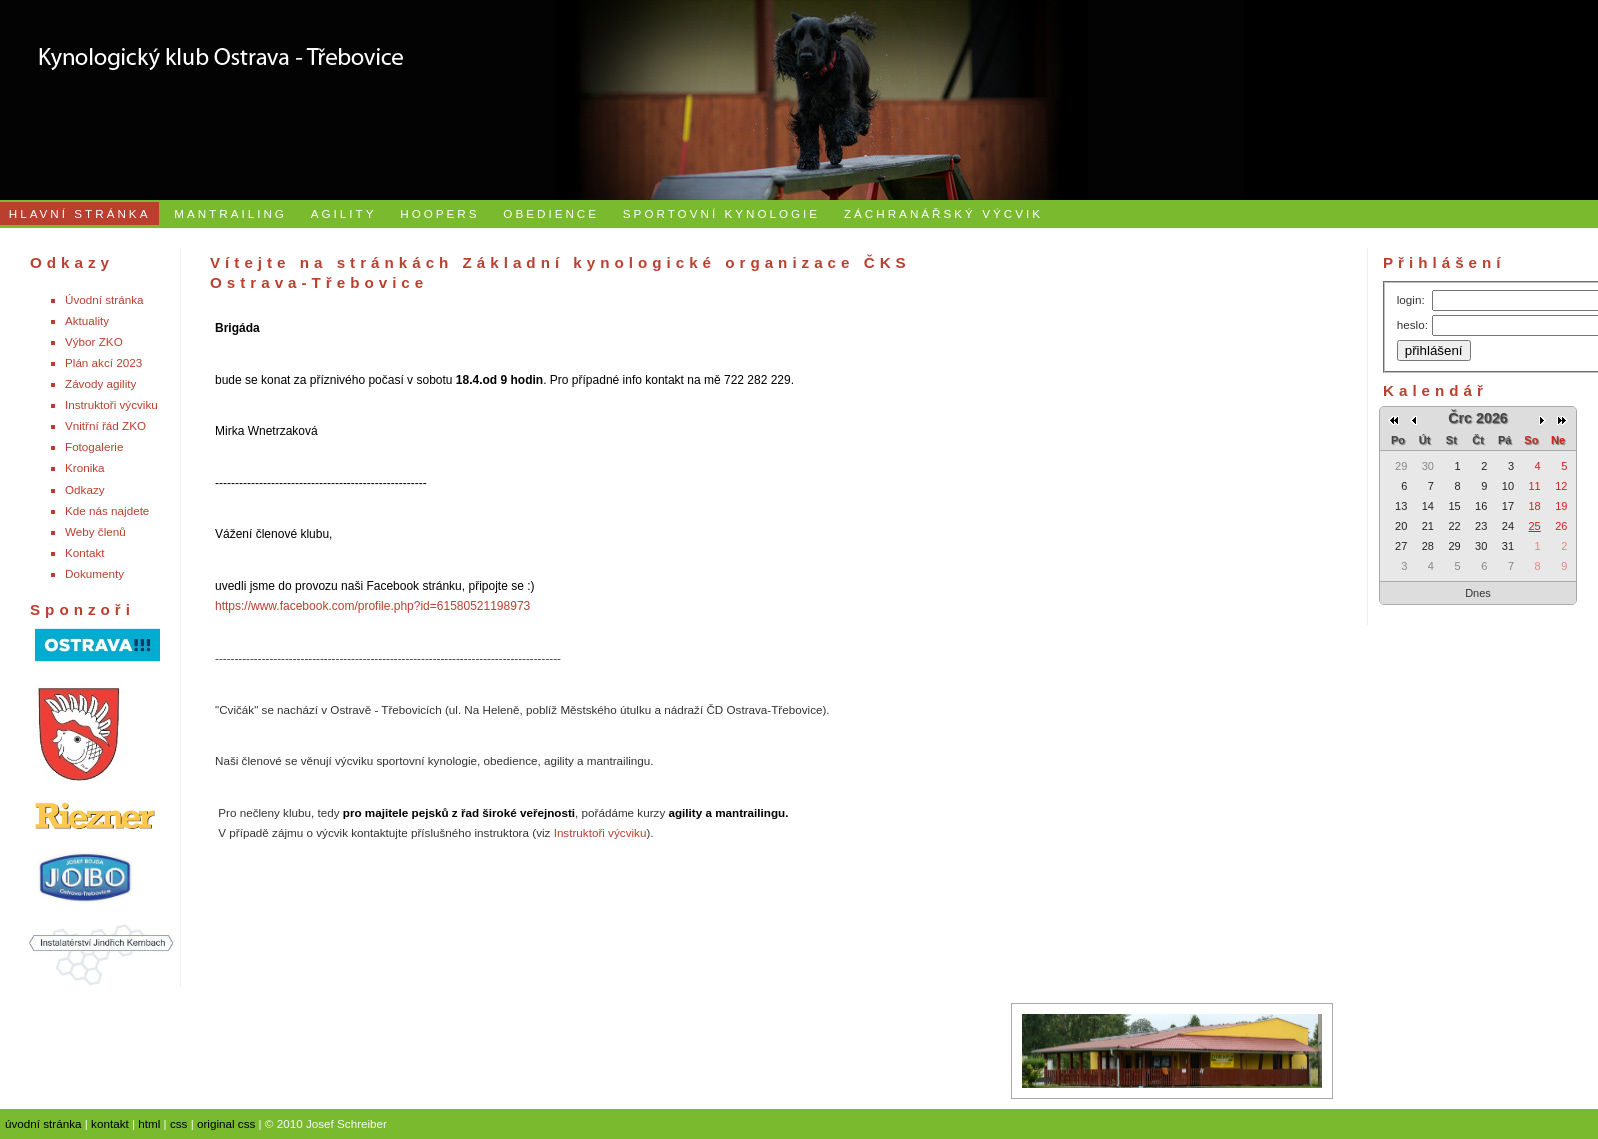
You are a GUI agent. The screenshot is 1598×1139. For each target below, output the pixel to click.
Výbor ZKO (94, 341)
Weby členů (95, 531)
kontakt (110, 1123)
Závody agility (100, 383)
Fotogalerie (94, 446)
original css (226, 1123)
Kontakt (85, 552)
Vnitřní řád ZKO (105, 425)
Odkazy (85, 489)
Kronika (85, 467)
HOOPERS (439, 213)
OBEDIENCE (551, 213)
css (179, 1123)
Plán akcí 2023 (103, 362)
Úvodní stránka (104, 299)
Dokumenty (94, 573)
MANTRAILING (230, 213)
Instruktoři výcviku (111, 404)
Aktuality (87, 320)
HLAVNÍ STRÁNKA (80, 213)
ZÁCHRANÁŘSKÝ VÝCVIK (943, 213)
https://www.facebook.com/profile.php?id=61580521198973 (372, 606)
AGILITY (344, 213)
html (149, 1123)
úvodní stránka (43, 1123)
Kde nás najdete (107, 510)
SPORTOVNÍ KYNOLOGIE (721, 213)
